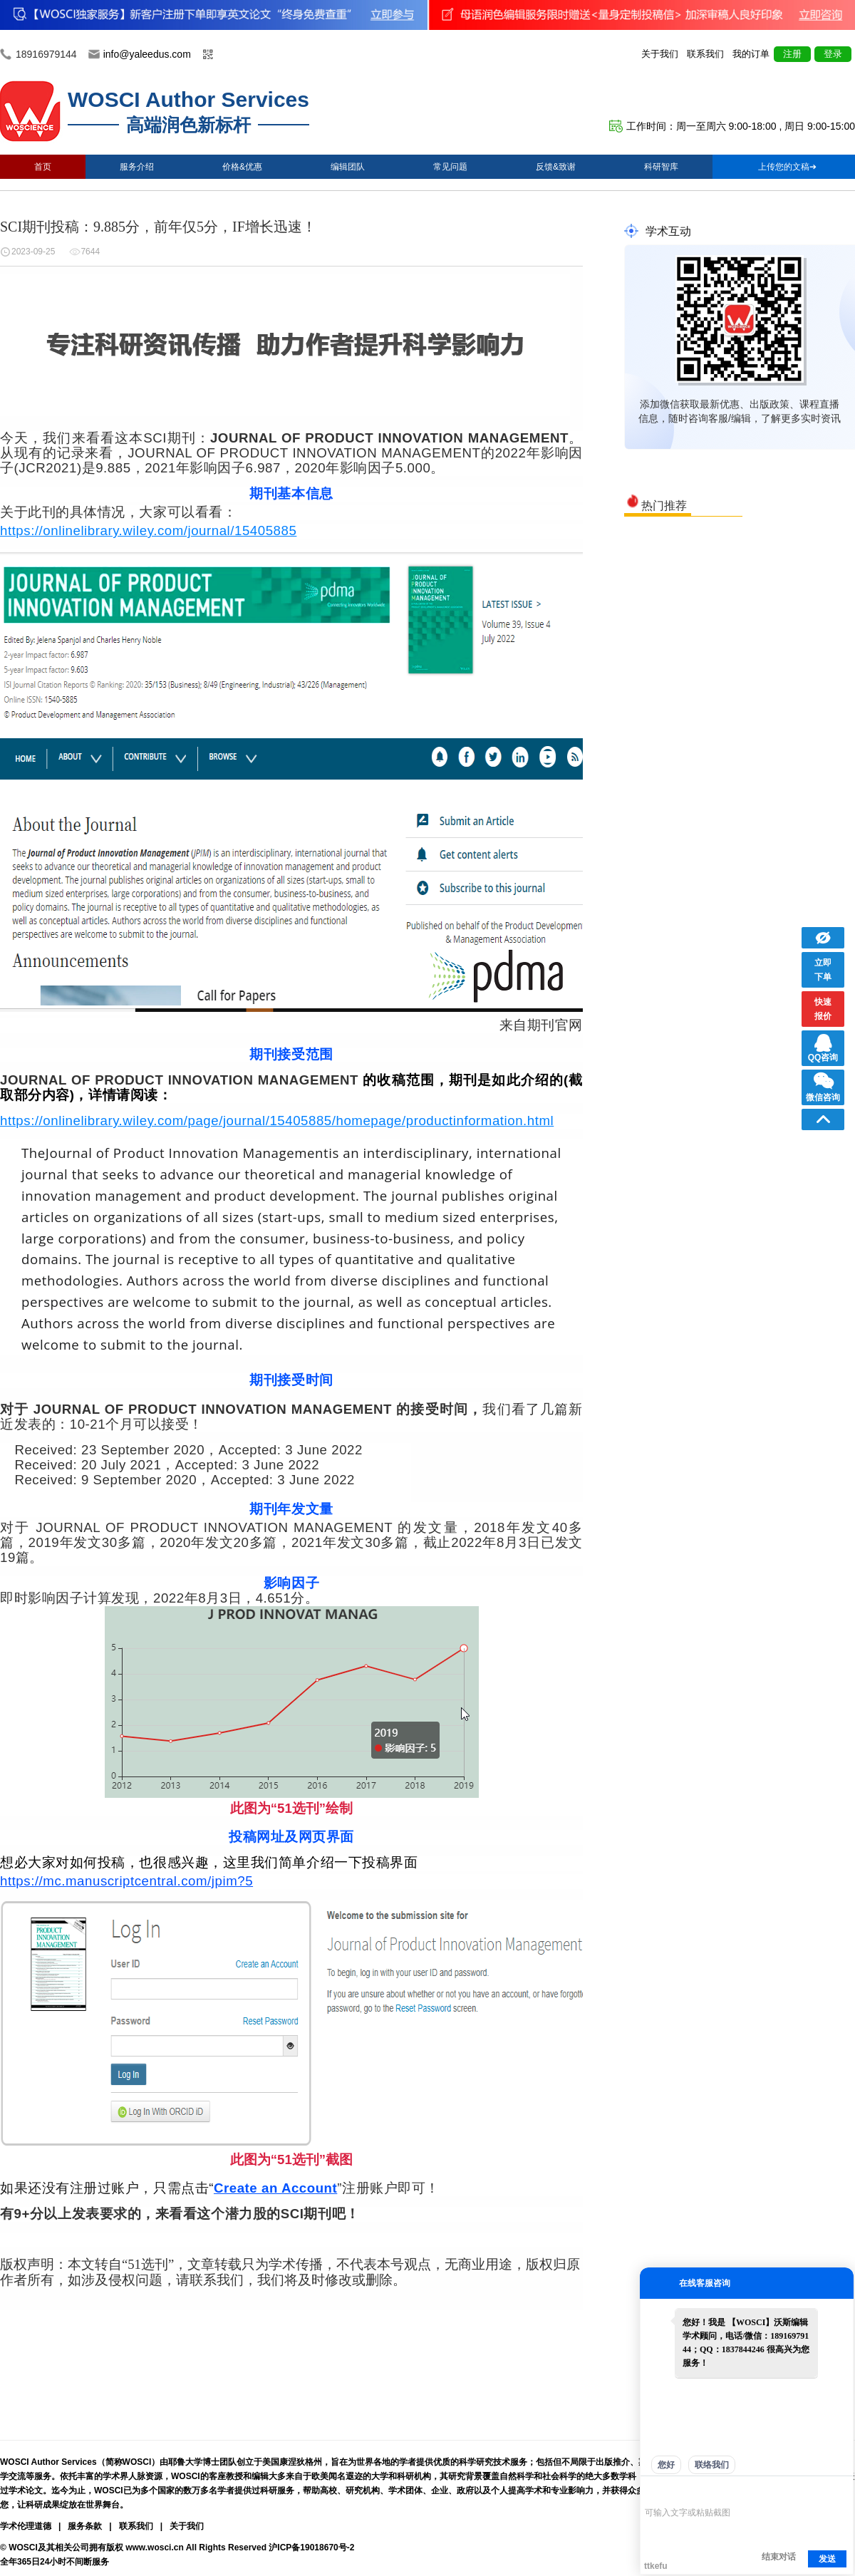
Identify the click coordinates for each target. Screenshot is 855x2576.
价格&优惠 (242, 167)
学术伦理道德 (25, 2526)
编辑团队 (348, 167)
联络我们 (712, 2465)
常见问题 (450, 167)
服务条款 (85, 2526)
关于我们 (659, 53)
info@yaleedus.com (147, 54)
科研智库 (661, 167)
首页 (42, 167)
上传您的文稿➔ (787, 167)
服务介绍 (137, 167)
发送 (827, 2559)
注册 (792, 53)
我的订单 (751, 53)
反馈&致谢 (556, 167)
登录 (833, 53)
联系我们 (705, 53)
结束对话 (779, 2557)
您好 (666, 2465)
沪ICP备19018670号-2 (311, 2547)
